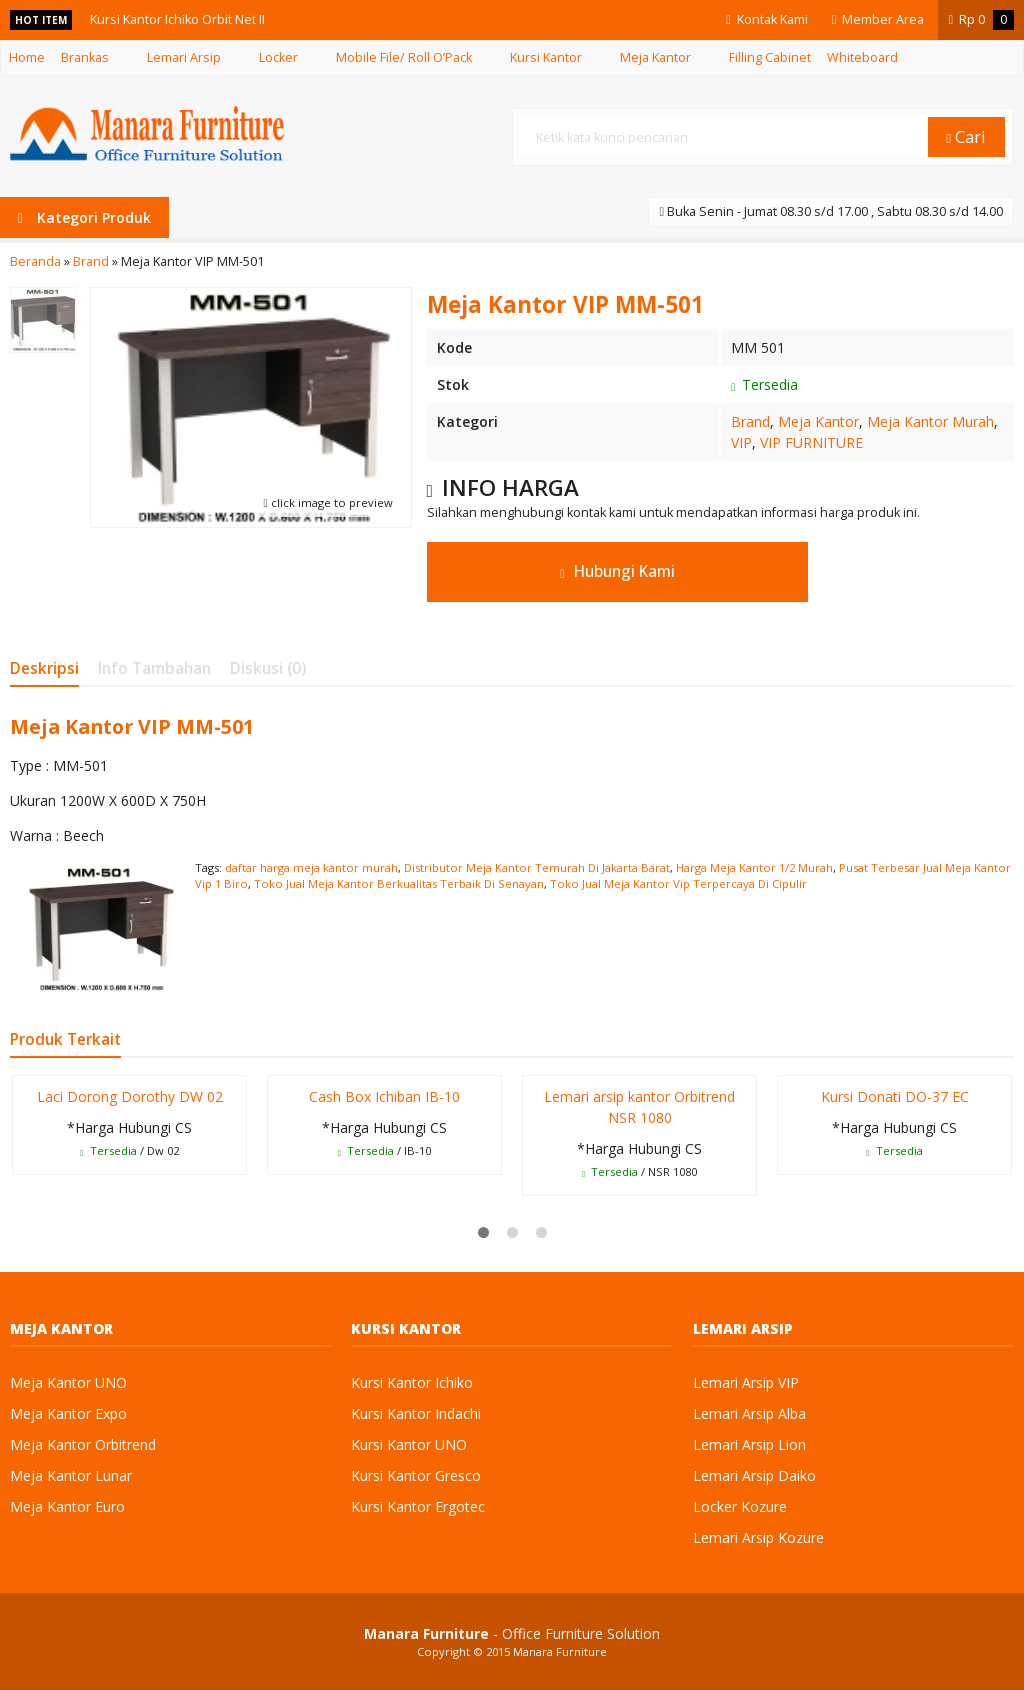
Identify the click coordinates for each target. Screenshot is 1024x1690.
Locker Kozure (740, 1506)
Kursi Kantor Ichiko (412, 1382)
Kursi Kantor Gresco (416, 1475)
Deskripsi (44, 668)
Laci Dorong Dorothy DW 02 (130, 1096)
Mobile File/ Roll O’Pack (404, 57)
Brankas (85, 57)
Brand (750, 421)
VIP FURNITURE (811, 442)
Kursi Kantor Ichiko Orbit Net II (177, 19)
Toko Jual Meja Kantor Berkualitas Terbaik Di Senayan (399, 883)
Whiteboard (862, 57)
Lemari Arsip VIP (746, 1382)
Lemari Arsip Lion (749, 1444)
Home (27, 57)
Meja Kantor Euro (67, 1506)
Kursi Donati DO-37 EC (895, 1096)
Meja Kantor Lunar (71, 1475)
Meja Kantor (655, 57)
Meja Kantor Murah (930, 421)
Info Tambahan (154, 668)
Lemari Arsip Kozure (758, 1537)
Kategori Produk (84, 217)
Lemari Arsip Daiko (754, 1475)
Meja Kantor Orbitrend (83, 1444)
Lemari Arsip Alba (749, 1413)
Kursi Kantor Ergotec (418, 1506)
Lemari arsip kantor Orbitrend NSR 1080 (639, 1107)
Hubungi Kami (617, 571)
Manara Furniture (560, 1651)
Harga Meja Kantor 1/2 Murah (754, 867)
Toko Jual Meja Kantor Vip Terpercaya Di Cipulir (678, 883)
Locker (278, 57)
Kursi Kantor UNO (409, 1444)
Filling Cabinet (770, 57)
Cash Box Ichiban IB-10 (384, 1096)
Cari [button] (966, 136)
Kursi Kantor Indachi (416, 1413)
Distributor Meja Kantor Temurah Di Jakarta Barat (537, 867)
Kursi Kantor (546, 57)
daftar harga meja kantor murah (311, 867)
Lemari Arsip (184, 57)
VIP (741, 442)
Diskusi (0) (268, 668)
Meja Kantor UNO (68, 1382)
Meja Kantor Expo (68, 1413)
